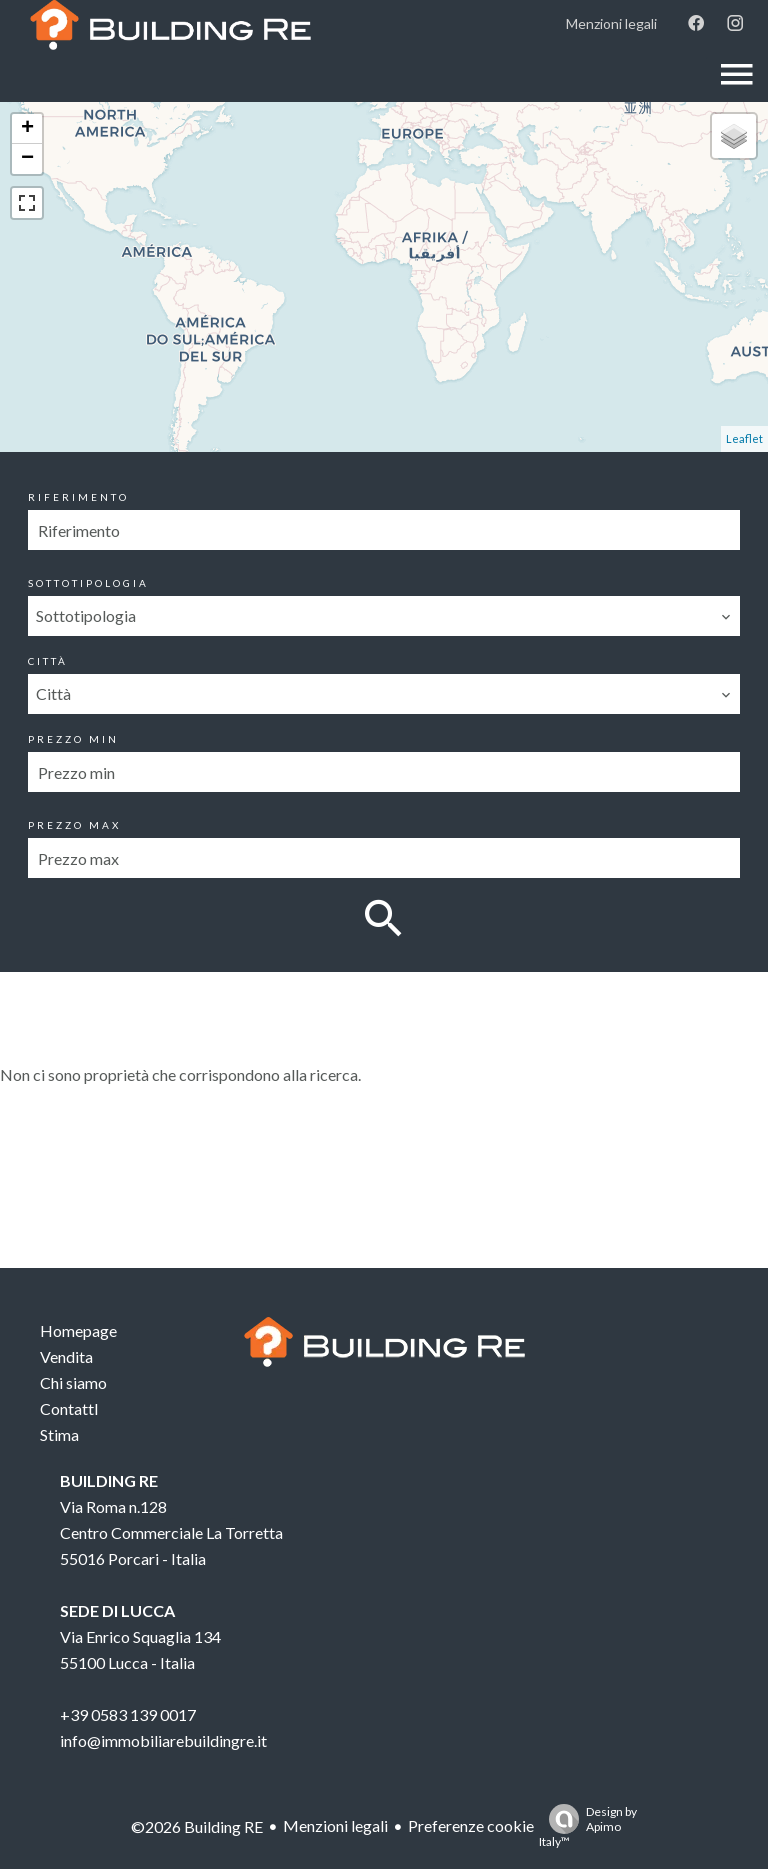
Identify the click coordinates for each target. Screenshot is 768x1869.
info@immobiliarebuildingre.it (163, 1740)
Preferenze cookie (471, 1825)
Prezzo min (73, 739)
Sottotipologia (88, 583)
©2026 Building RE (197, 1826)
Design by (588, 1826)
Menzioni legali (335, 1825)
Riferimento (78, 497)
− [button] (27, 159)
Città (48, 661)
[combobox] (384, 616)
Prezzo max (74, 825)
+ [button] (27, 129)
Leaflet (744, 438)
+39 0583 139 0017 (128, 1714)
